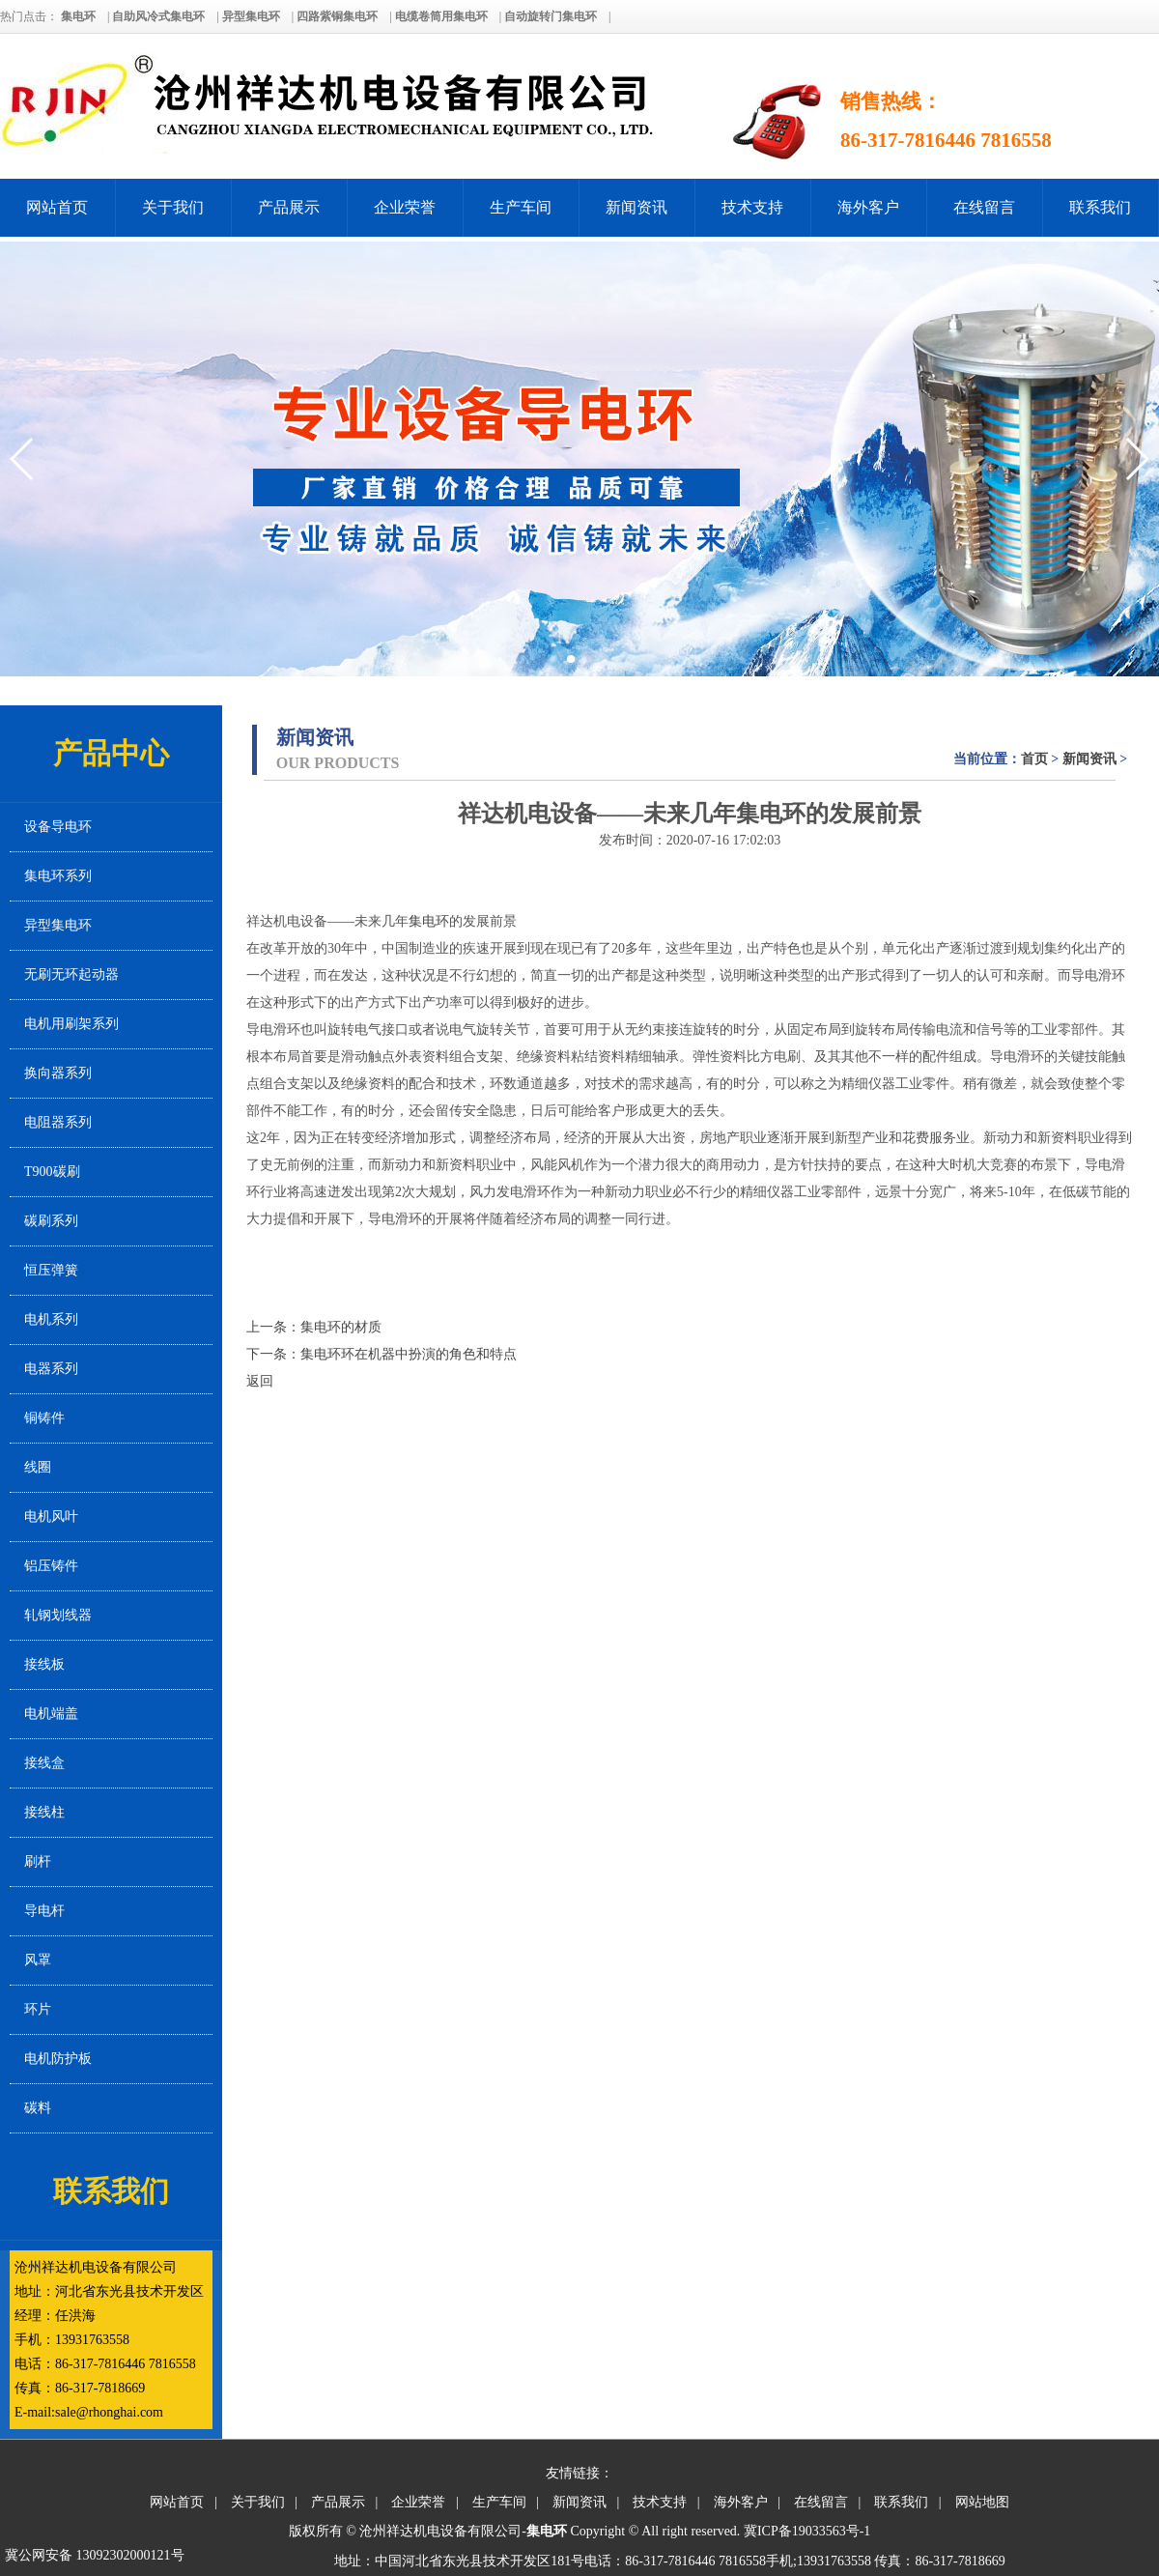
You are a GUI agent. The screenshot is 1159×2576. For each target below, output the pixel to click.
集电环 (429, 921)
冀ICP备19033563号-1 (807, 2531)
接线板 (44, 1664)
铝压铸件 (51, 1566)
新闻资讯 (636, 207)
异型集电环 (58, 925)
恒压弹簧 (51, 1270)
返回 (259, 1381)
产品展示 (289, 207)
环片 (37, 2009)
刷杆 (37, 1861)
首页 (1034, 759)
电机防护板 (58, 2058)
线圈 (37, 1467)
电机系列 (51, 1319)
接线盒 (44, 1763)
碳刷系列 (51, 1221)
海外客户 (868, 207)
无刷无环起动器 (71, 974)
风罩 (37, 1960)
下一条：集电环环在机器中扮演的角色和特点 (381, 1354)
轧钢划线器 (58, 1615)
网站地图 (982, 2502)
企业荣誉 (405, 207)
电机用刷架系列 (71, 1023)
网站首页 (57, 207)
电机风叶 (51, 1516)
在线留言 (984, 207)
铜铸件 (44, 1418)
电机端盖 (51, 1713)
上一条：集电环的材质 (314, 1327)
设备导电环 (58, 826)
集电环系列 (58, 876)
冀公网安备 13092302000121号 (94, 2555)
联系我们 (1100, 207)
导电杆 (44, 1910)
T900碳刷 (52, 1171)
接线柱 (44, 1812)
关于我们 (173, 207)
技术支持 (752, 207)
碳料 (37, 2108)
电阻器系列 (58, 1122)
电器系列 (51, 1368)
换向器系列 (58, 1073)
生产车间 (520, 207)
